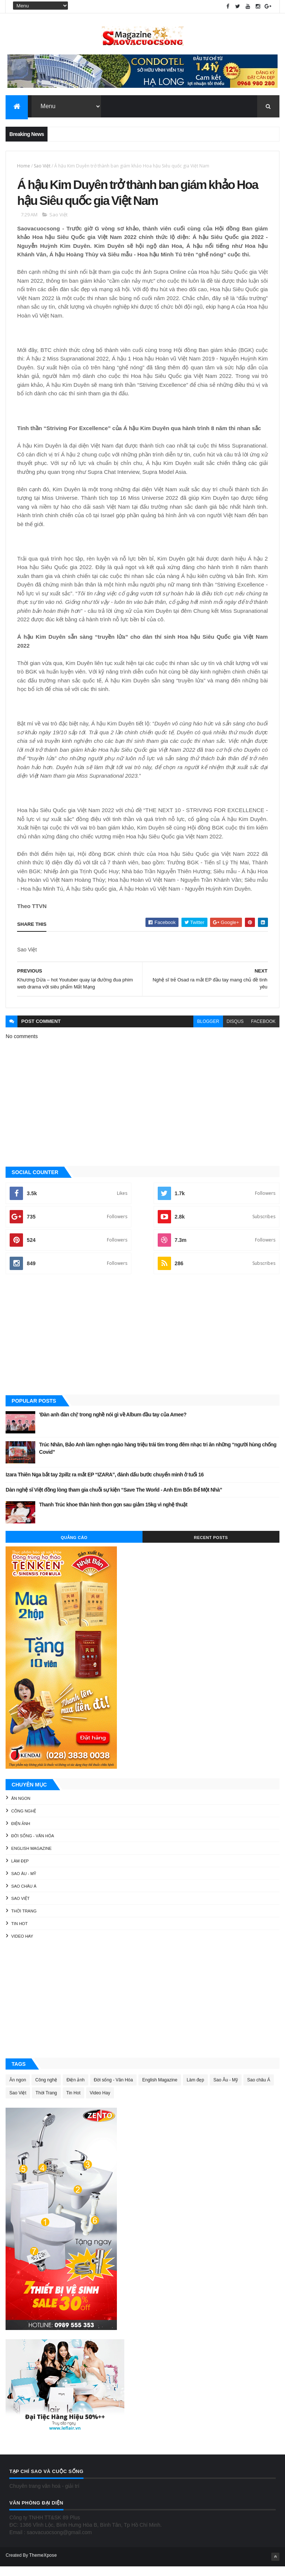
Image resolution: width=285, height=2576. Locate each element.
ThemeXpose (43, 2565)
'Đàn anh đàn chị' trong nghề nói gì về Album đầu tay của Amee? (112, 1424)
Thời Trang (23, 1921)
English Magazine (31, 1858)
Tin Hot (19, 1933)
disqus (235, 1031)
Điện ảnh (20, 1833)
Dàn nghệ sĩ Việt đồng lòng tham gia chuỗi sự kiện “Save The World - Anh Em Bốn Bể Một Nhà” (114, 1500)
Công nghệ (23, 1821)
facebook (263, 1031)
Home (23, 168)
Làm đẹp (20, 1871)
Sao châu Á (23, 1896)
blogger (208, 1031)
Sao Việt (42, 168)
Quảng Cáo (74, 1547)
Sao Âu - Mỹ (23, 1883)
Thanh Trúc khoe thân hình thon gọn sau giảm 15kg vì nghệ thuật (113, 1515)
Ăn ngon (20, 1808)
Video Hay (22, 1946)
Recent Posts (211, 1547)
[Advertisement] (142, 1345)
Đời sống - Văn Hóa (32, 1846)
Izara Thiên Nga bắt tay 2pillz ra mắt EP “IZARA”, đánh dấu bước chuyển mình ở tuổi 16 (104, 1485)
